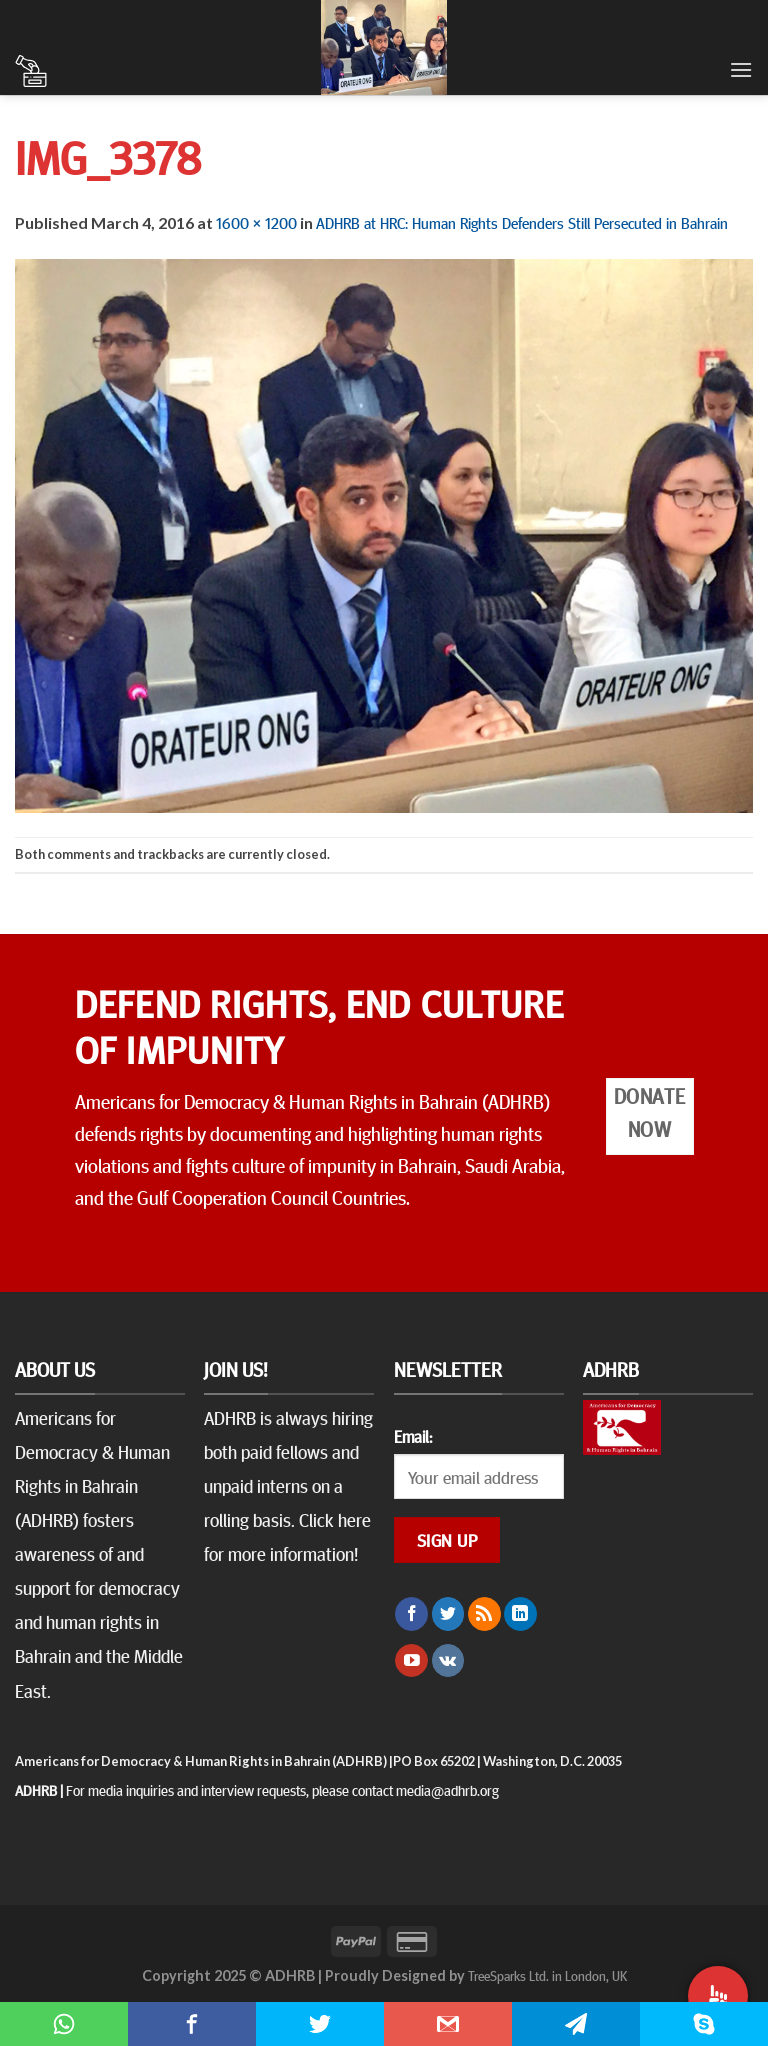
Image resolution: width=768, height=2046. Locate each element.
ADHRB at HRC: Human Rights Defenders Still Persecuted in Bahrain (522, 222)
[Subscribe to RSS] (484, 1614)
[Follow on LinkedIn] (520, 1614)
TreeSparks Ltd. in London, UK (547, 1975)
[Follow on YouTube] (411, 1661)
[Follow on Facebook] (411, 1614)
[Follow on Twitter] (448, 1614)
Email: (413, 1436)
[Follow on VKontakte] (448, 1661)
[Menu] (741, 69)
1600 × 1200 (256, 222)
